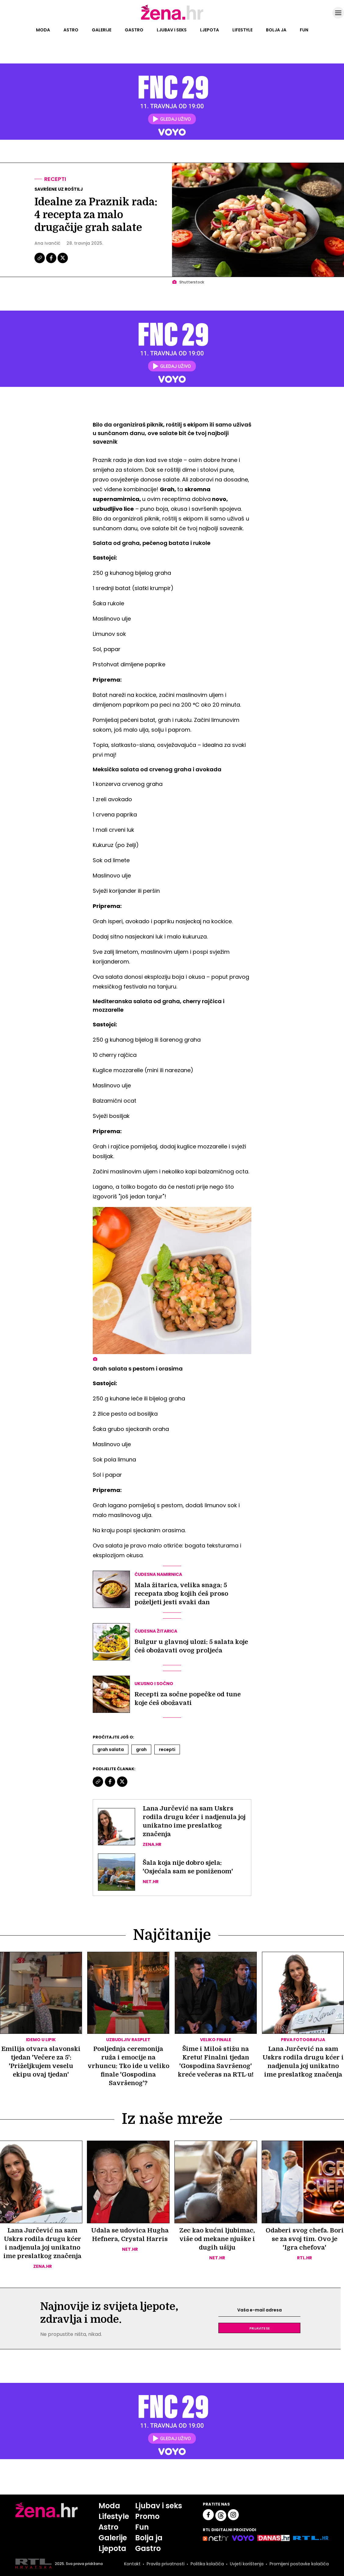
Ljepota (209, 30)
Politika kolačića (207, 2564)
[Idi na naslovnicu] (172, 19)
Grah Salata (110, 1749)
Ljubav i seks (172, 30)
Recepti (55, 179)
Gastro (134, 30)
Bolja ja (276, 30)
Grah (141, 1749)
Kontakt (132, 2564)
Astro (70, 30)
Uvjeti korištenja (246, 2564)
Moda (43, 30)
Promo (147, 2516)
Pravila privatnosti (166, 2564)
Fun (304, 30)
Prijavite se (259, 2328)
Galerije (101, 30)
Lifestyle (242, 30)
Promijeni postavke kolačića (299, 2564)
